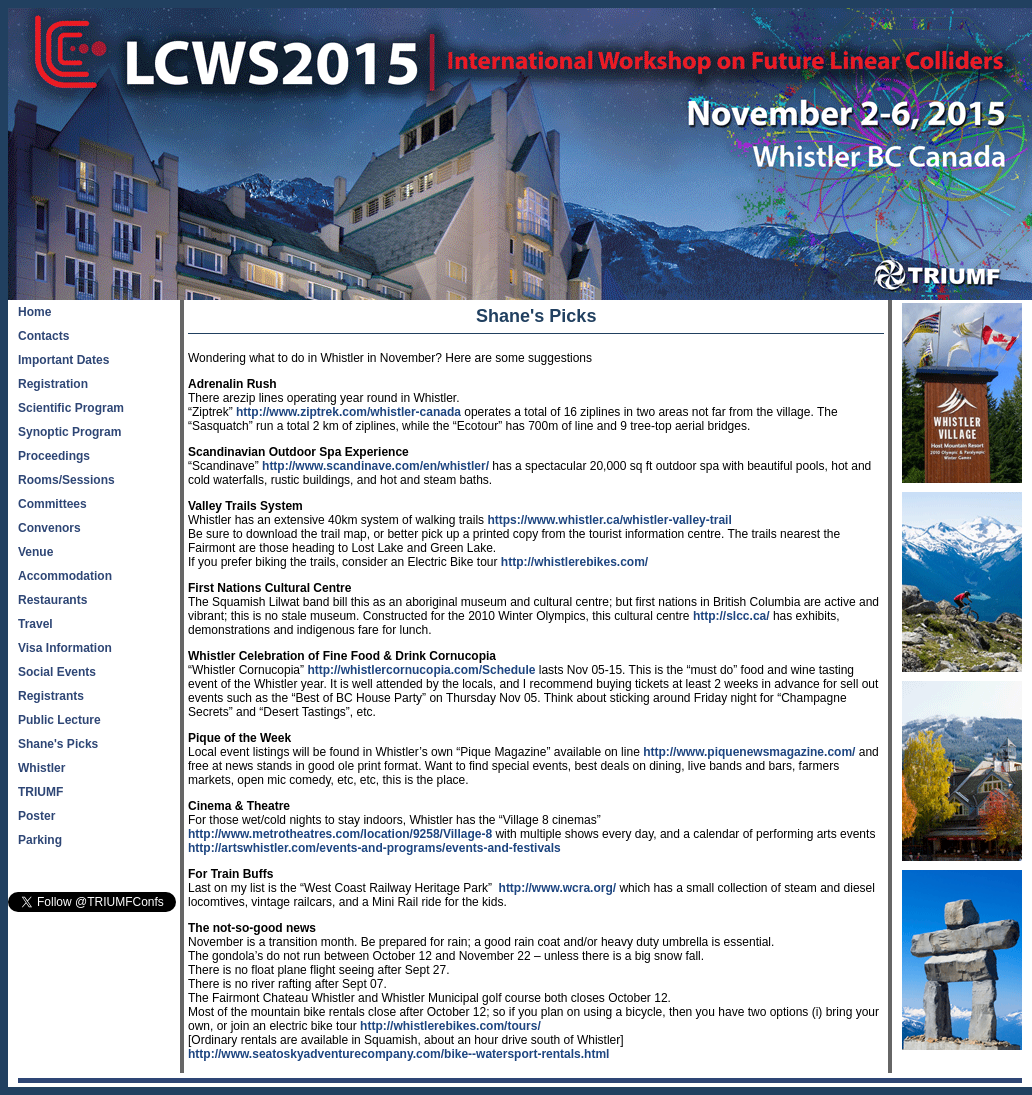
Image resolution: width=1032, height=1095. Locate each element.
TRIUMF (40, 792)
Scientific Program (71, 408)
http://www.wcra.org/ (558, 888)
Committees (52, 504)
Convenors (49, 528)
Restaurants (52, 600)
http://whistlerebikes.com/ (574, 562)
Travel (35, 624)
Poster (36, 816)
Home (34, 312)
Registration (53, 384)
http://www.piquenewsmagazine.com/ (749, 752)
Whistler (41, 768)
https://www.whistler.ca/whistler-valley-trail (609, 520)
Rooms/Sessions (66, 480)
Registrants (51, 696)
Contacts (43, 336)
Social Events (57, 672)
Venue (35, 552)
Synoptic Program (69, 432)
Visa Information (65, 648)
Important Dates (63, 360)
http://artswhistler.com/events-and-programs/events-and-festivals (374, 848)
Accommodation (65, 576)
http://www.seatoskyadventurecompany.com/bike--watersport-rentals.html (398, 1054)
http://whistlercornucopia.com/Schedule (421, 670)
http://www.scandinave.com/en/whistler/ (375, 466)
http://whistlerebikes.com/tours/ (450, 1026)
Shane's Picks (58, 744)
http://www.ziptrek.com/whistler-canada (348, 412)
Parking (40, 840)
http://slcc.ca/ (731, 616)
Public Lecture (59, 720)
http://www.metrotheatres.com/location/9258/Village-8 (340, 834)
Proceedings (54, 456)
